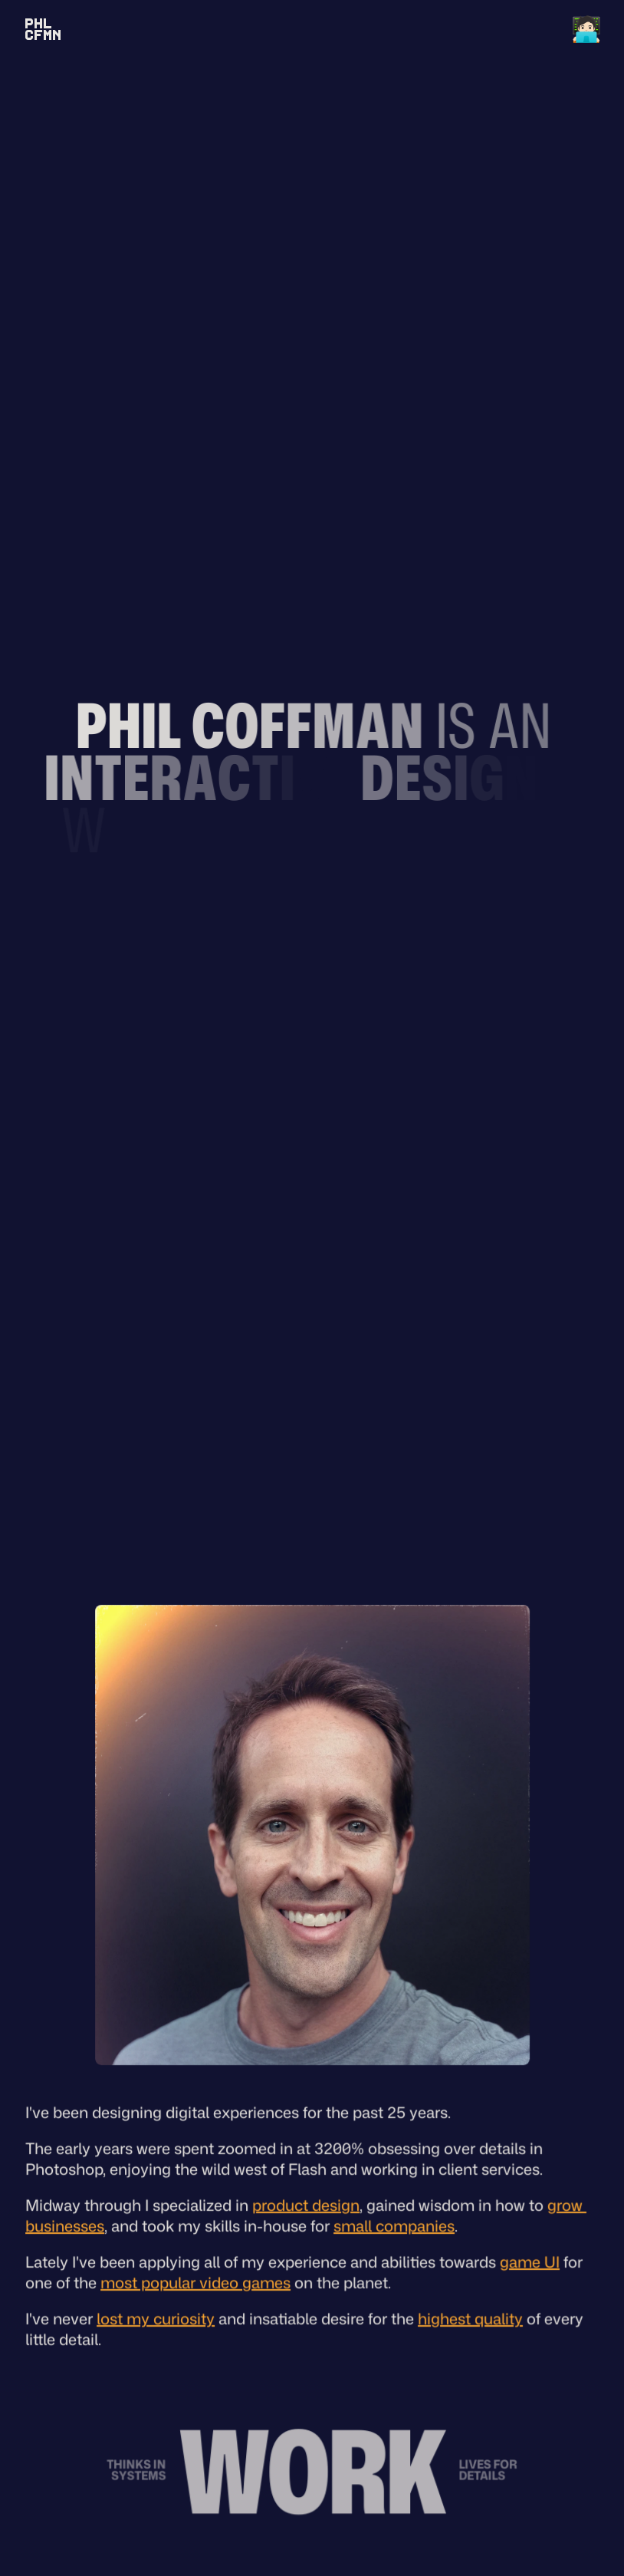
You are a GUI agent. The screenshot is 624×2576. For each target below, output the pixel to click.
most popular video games (195, 2286)
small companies (394, 2229)
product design (306, 2208)
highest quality (469, 2322)
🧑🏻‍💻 (586, 28)
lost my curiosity (156, 2322)
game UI (529, 2265)
